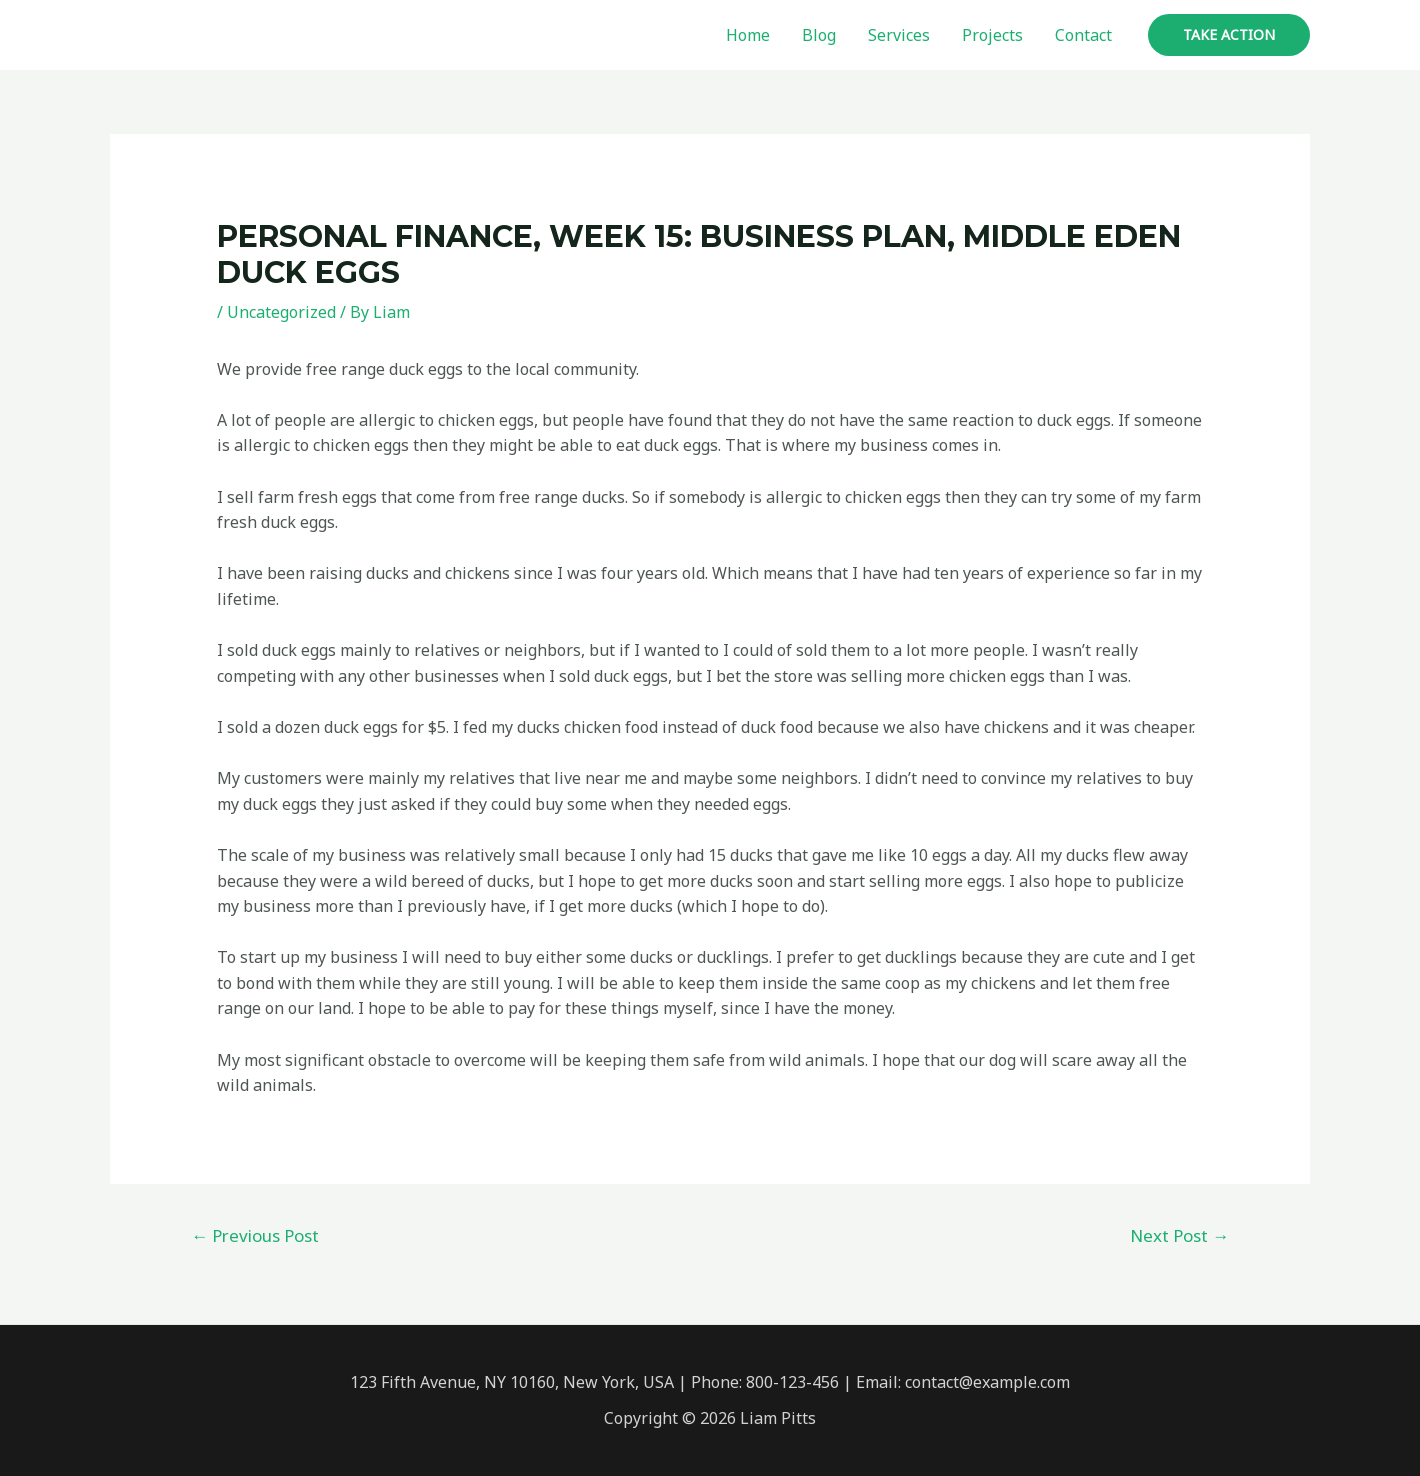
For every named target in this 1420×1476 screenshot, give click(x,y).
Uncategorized (281, 312)
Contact (1083, 35)
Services (899, 35)
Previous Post (255, 1235)
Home (748, 35)
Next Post (1179, 1235)
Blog (819, 35)
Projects (992, 35)
